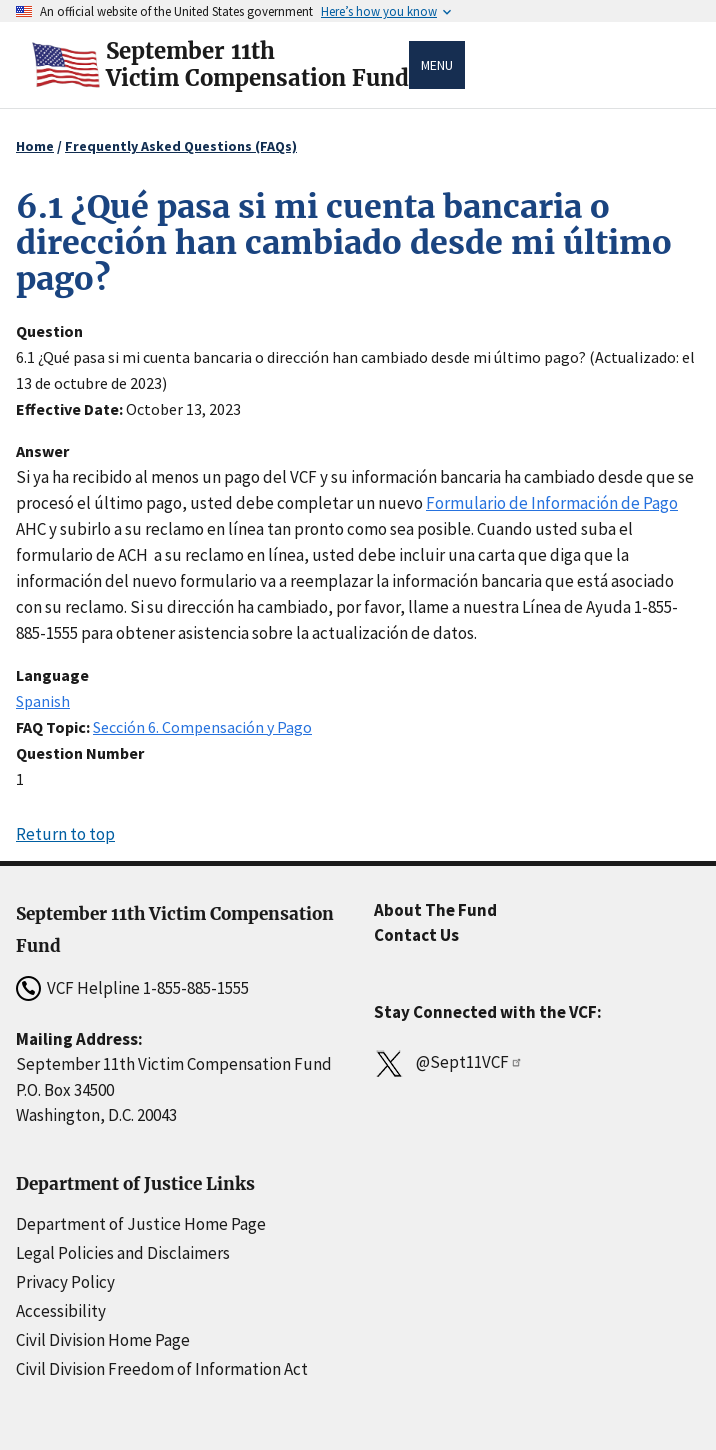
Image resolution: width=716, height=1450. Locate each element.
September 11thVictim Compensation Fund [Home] (257, 65)
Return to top (65, 834)
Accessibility (61, 1311)
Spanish (43, 701)
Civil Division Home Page (103, 1340)
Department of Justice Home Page (141, 1224)
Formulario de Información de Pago (552, 503)
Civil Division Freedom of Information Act (162, 1369)
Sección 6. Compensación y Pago (202, 727)
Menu (437, 65)
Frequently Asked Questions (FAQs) (181, 146)
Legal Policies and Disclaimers (123, 1253)
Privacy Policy (65, 1282)
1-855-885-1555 (196, 988)
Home (35, 146)
